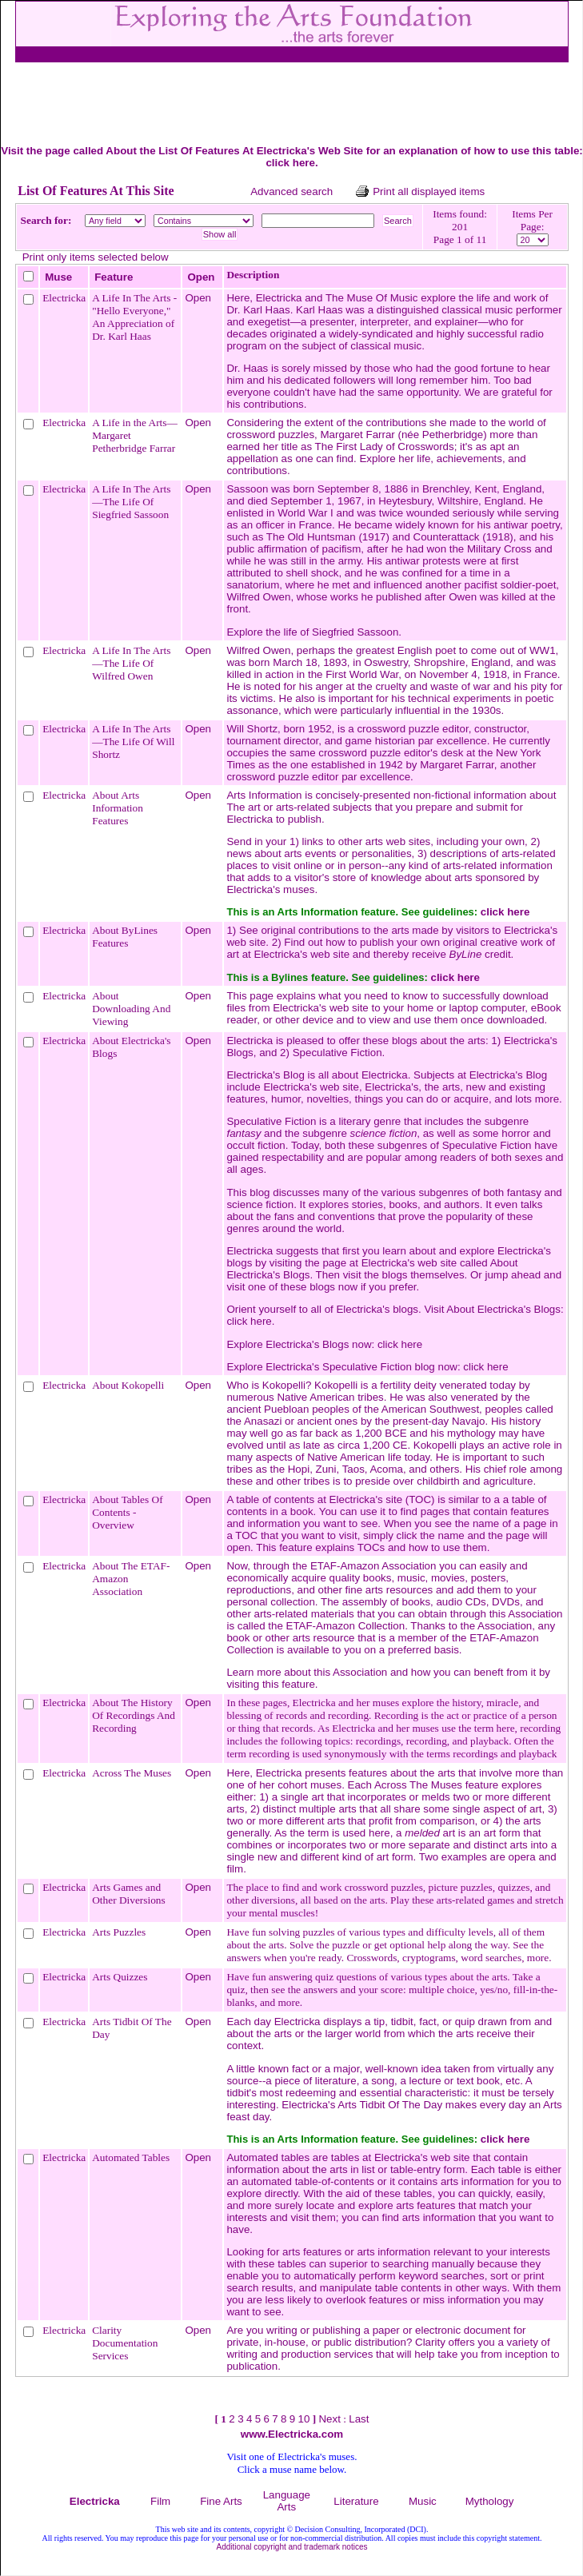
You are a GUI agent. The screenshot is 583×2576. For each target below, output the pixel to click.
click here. (250, 1321)
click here (290, 163)
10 (303, 2419)
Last (359, 2419)
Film (160, 2501)
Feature (113, 277)
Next (329, 2419)
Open (200, 277)
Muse (58, 277)
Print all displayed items (429, 191)
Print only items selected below (95, 257)
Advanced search (291, 191)
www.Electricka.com (292, 2434)
